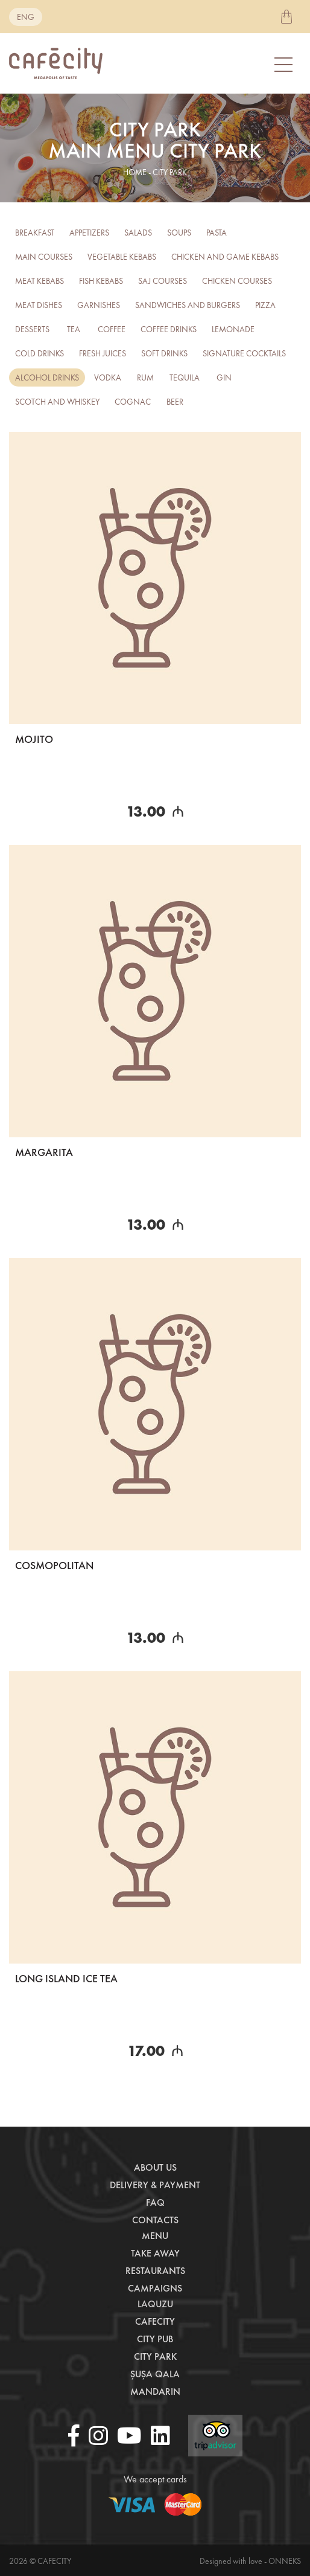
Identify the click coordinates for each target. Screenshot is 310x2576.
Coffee (111, 329)
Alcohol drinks (47, 377)
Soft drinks (164, 353)
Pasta (216, 232)
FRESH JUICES (102, 353)
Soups (179, 232)
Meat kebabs (39, 280)
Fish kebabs (101, 280)
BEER (174, 401)
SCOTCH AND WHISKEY (57, 401)
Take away (155, 2253)
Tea (73, 329)
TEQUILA (184, 377)
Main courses (43, 256)
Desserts (32, 329)
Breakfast (34, 232)
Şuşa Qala (155, 2374)
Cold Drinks (39, 353)
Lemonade (233, 329)
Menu (155, 2235)
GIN (224, 377)
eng (25, 16)
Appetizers (89, 232)
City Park (155, 2356)
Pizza (265, 305)
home (135, 172)
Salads (138, 232)
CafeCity (155, 2321)
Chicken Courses (237, 280)
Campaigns (155, 2288)
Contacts (155, 2220)
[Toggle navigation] (284, 63)
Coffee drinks (169, 329)
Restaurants (155, 2270)
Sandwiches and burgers (187, 305)
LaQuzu (155, 2304)
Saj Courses (162, 280)
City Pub (155, 2339)
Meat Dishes (38, 305)
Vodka (107, 377)
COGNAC (133, 401)
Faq (155, 2202)
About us (155, 2167)
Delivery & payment (155, 2185)
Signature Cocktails (244, 353)
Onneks (284, 2560)
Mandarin (155, 2391)
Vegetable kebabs (121, 256)
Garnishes (98, 305)
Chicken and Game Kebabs (225, 256)
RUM (145, 377)
